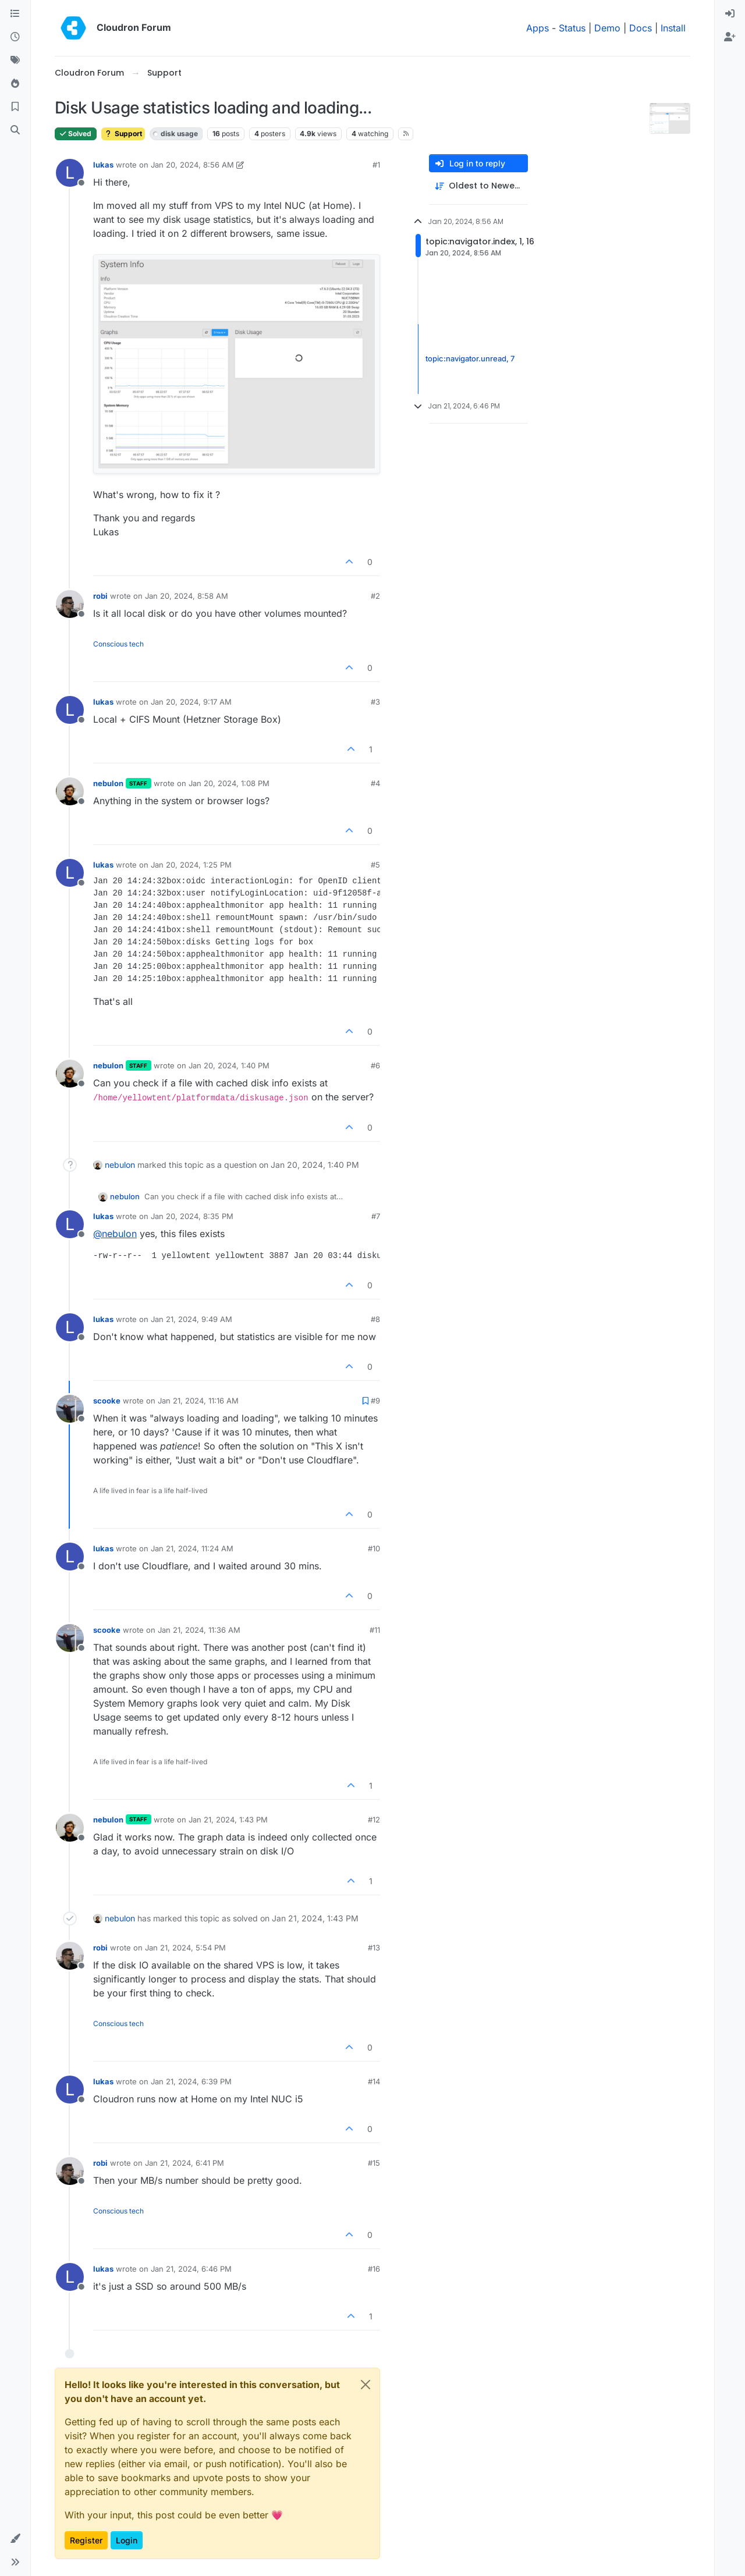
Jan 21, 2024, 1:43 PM (228, 1819)
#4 (375, 783)
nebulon (108, 783)
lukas (103, 164)
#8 (375, 1319)
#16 (374, 2268)
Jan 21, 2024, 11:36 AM (199, 1630)
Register (86, 2540)
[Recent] (15, 37)
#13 (374, 1947)
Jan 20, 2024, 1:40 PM (229, 1065)
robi (100, 596)
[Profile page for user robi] (70, 604)
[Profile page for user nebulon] (70, 791)
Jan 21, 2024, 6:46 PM (191, 2268)
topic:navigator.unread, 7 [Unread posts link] (470, 358)
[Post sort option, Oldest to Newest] (478, 186)
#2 (375, 596)
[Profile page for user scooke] (70, 1409)
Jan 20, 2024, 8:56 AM (192, 164)
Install (673, 28)
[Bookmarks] (15, 107)
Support (123, 133)
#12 (374, 1819)
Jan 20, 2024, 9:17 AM (191, 701)
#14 (374, 2081)
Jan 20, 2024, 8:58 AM (186, 596)
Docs (640, 28)
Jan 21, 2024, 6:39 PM (191, 2081)
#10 (374, 1548)
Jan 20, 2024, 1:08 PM (229, 783)
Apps (537, 28)
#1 (376, 164)
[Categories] (15, 14)
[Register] (729, 37)
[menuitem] (729, 14)
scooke (106, 1400)
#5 (375, 864)
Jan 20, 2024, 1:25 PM (191, 864)
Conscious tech (118, 643)
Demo (607, 28)
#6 (375, 1065)
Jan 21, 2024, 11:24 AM (192, 1548)
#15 (374, 2163)
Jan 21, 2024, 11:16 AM (198, 1400)
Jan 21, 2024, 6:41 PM (184, 2163)
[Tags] (15, 60)
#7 (375, 1216)
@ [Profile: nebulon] (115, 1233)
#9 (375, 1400)
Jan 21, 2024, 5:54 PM (185, 1947)
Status (572, 28)
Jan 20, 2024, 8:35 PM (192, 1216)
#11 (375, 1630)
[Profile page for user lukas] (70, 173)
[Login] (729, 14)
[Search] (15, 130)
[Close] (365, 2384)
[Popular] (15, 83)
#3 (375, 701)
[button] (15, 2538)
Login (126, 2540)
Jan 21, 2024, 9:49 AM (191, 1319)
